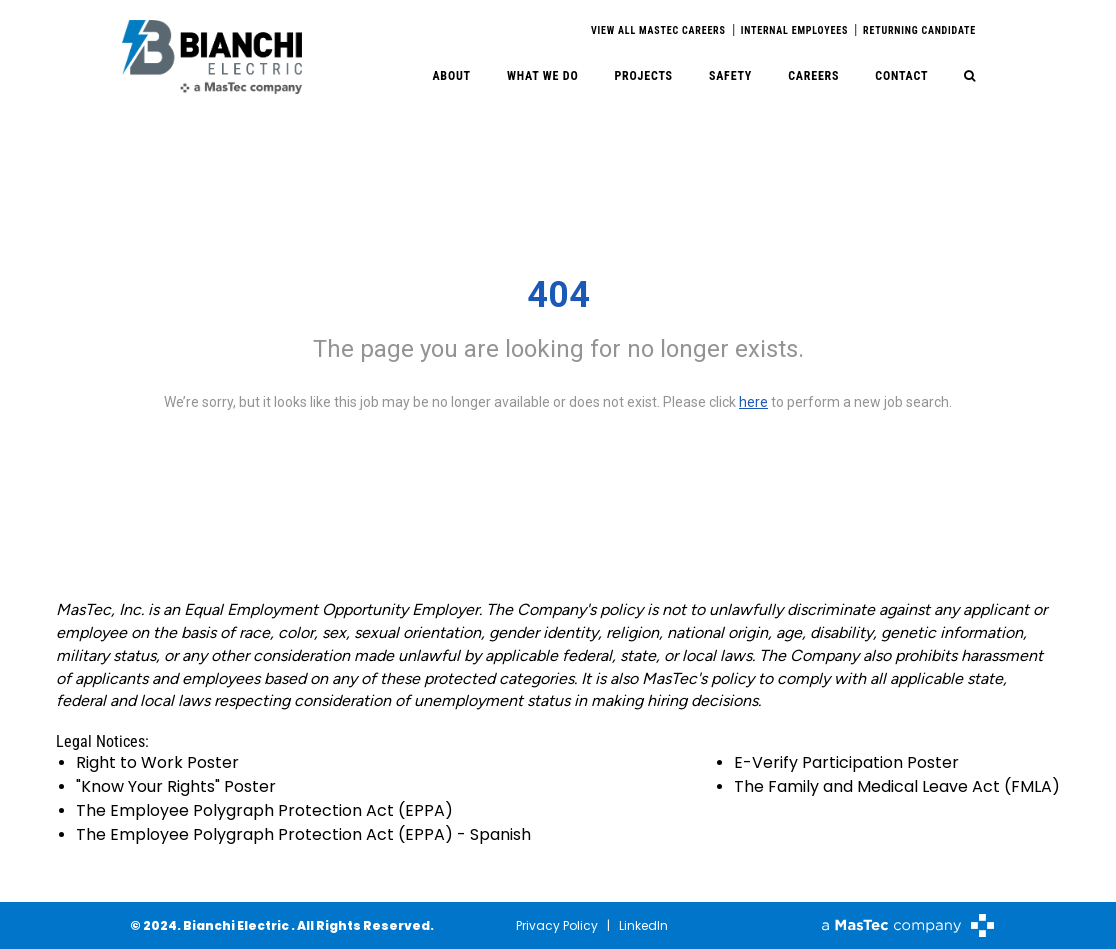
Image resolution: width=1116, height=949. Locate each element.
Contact (901, 76)
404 (558, 295)
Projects (643, 76)
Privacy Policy (557, 925)
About (451, 76)
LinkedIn (643, 925)
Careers (813, 76)
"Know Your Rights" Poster (176, 786)
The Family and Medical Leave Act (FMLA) (897, 786)
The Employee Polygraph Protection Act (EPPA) (264, 810)
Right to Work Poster (157, 762)
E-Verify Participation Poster (846, 762)
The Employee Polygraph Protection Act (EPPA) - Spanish (303, 834)
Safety (730, 76)
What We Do (543, 76)
